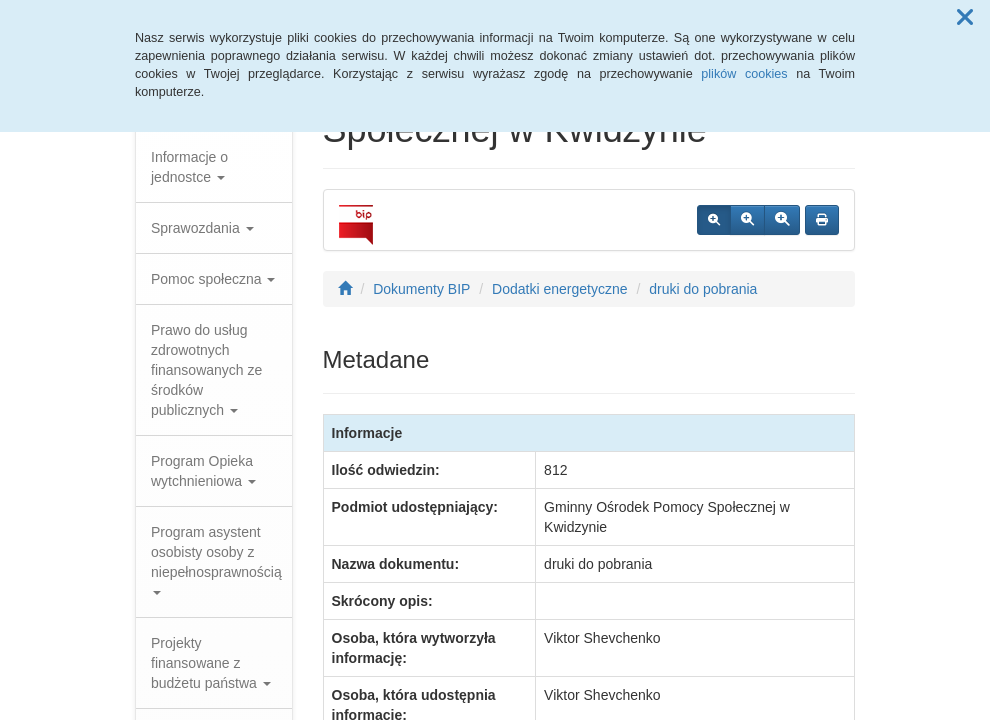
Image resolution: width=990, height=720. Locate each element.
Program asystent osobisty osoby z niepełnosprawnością (216, 559)
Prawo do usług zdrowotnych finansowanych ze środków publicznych (206, 370)
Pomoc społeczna (213, 279)
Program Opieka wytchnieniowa (203, 471)
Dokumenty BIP (421, 289)
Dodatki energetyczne (559, 289)
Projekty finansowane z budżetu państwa (211, 663)
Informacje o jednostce (189, 167)
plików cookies (744, 74)
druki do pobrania (703, 289)
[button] (965, 18)
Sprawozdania (202, 228)
